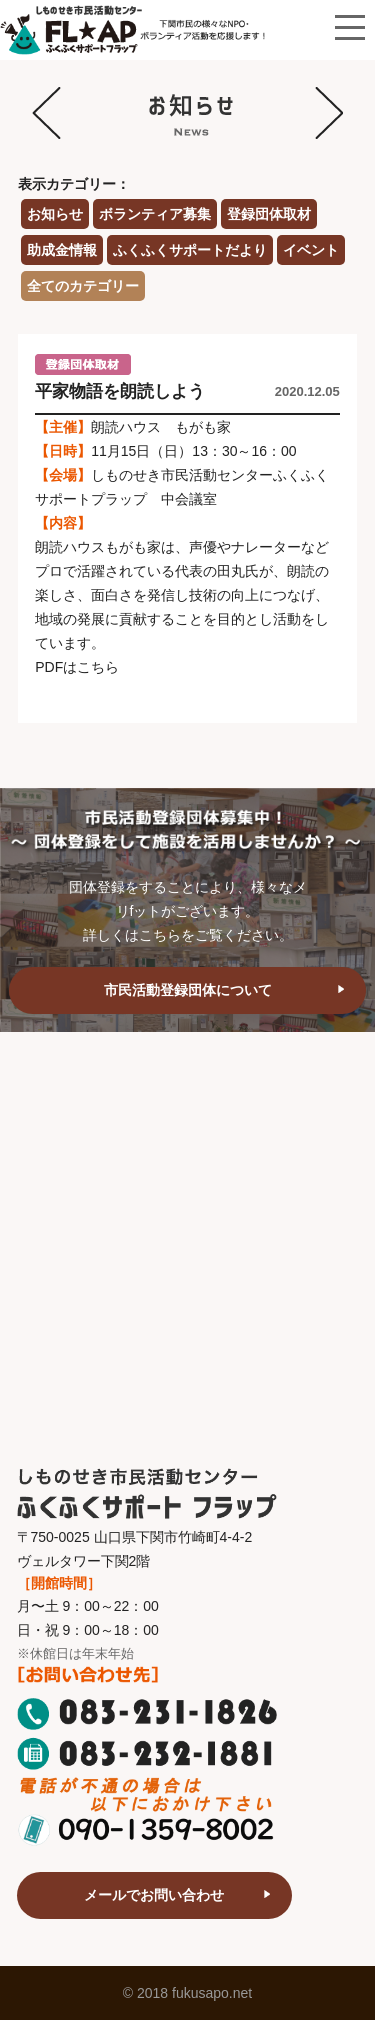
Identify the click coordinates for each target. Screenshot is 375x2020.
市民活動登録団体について (188, 990)
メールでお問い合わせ (154, 1895)
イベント (311, 250)
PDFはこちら (77, 667)
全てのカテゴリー (83, 286)
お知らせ (55, 214)
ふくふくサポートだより (190, 250)
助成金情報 (62, 250)
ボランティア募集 (155, 214)
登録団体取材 (269, 214)
